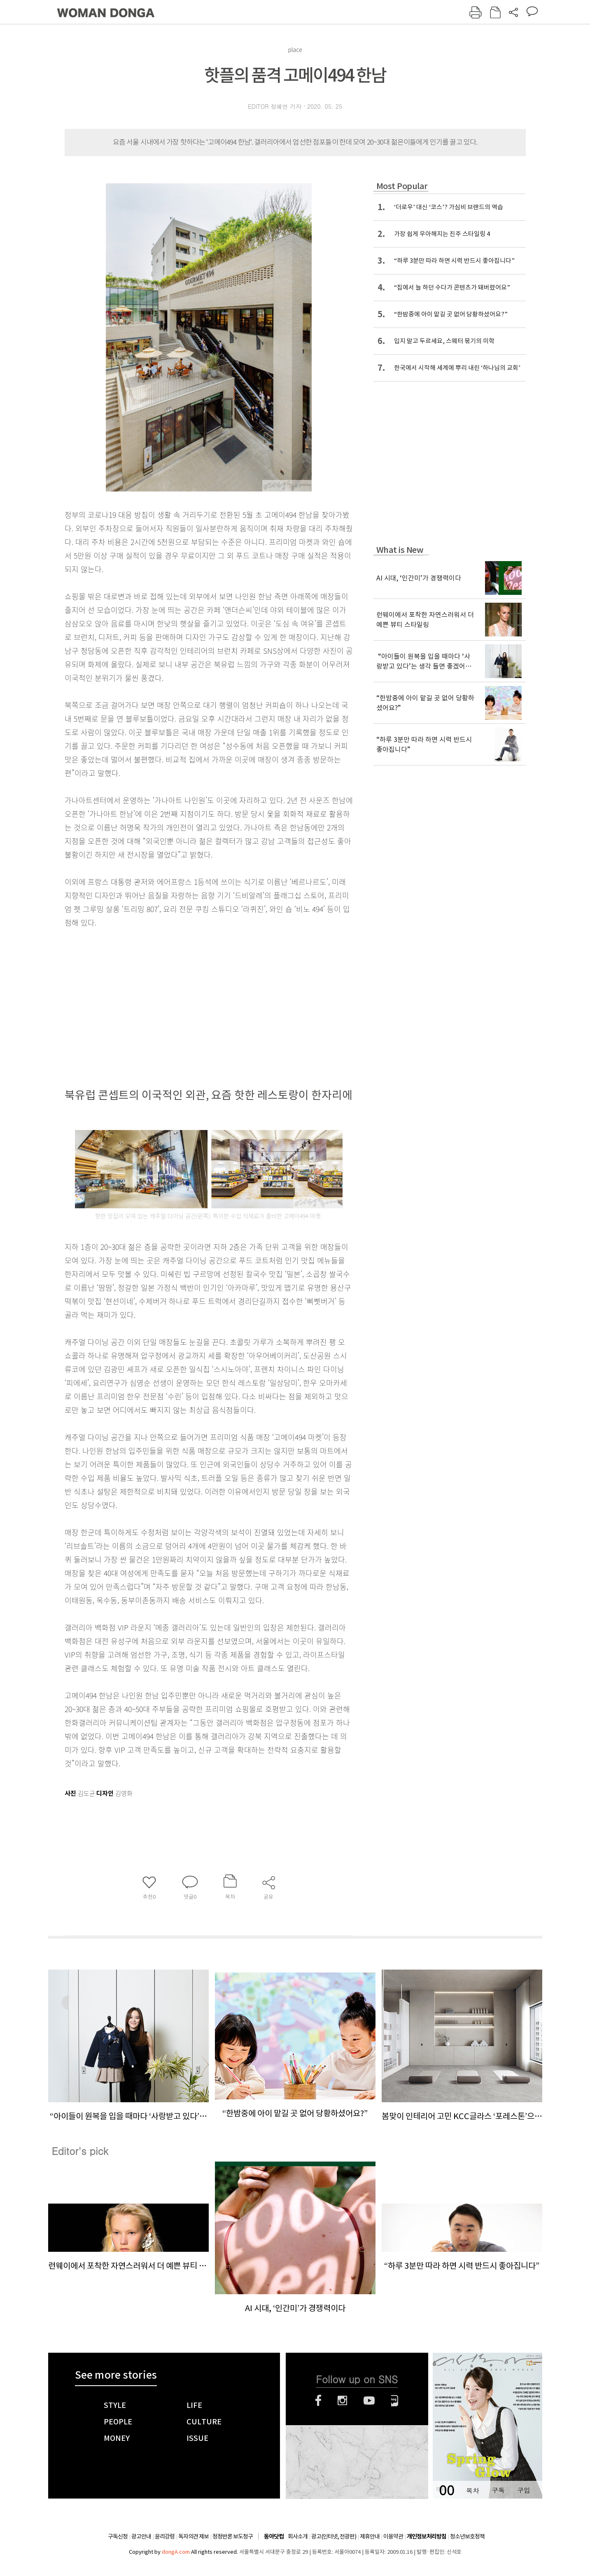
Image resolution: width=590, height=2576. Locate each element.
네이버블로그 (394, 2400)
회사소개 (298, 2536)
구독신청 (118, 2536)
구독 (498, 2490)
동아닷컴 (274, 2536)
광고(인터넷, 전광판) (333, 2536)
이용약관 (393, 2536)
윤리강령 (165, 2536)
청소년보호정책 (467, 2536)
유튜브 (369, 2400)
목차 (472, 2490)
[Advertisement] (188, 994)
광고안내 (141, 2536)
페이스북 (318, 2400)
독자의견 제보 (193, 2536)
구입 (523, 2490)
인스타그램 (342, 2400)
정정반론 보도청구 (232, 2536)
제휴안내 (370, 2536)
